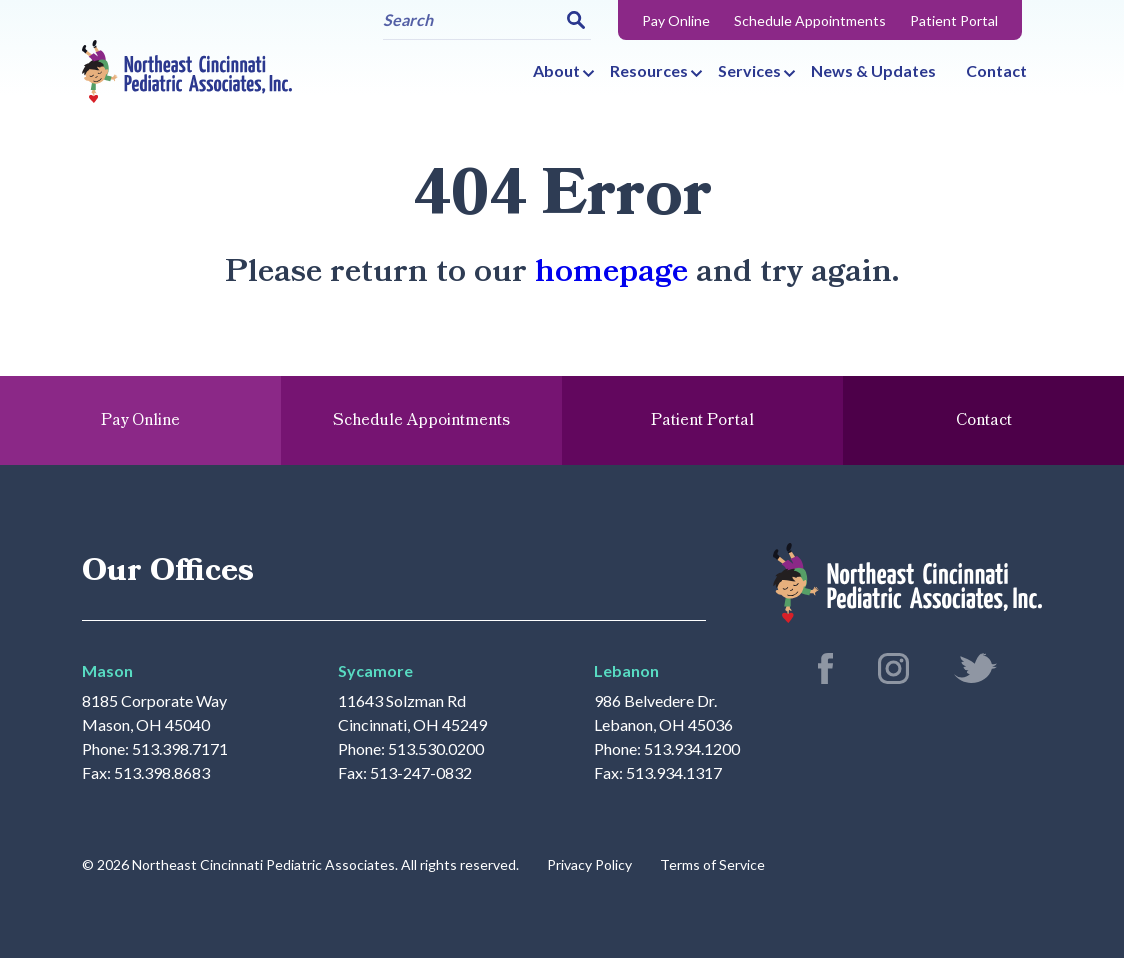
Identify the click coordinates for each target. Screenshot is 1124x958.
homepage (611, 272)
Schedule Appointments (810, 20)
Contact (996, 70)
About (556, 70)
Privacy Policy (589, 864)
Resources (649, 70)
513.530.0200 (436, 749)
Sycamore (375, 670)
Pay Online (676, 20)
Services (749, 70)
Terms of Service (712, 864)
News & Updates (873, 70)
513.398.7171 (180, 749)
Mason (107, 670)
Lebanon (626, 670)
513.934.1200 (692, 749)
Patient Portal (954, 20)
